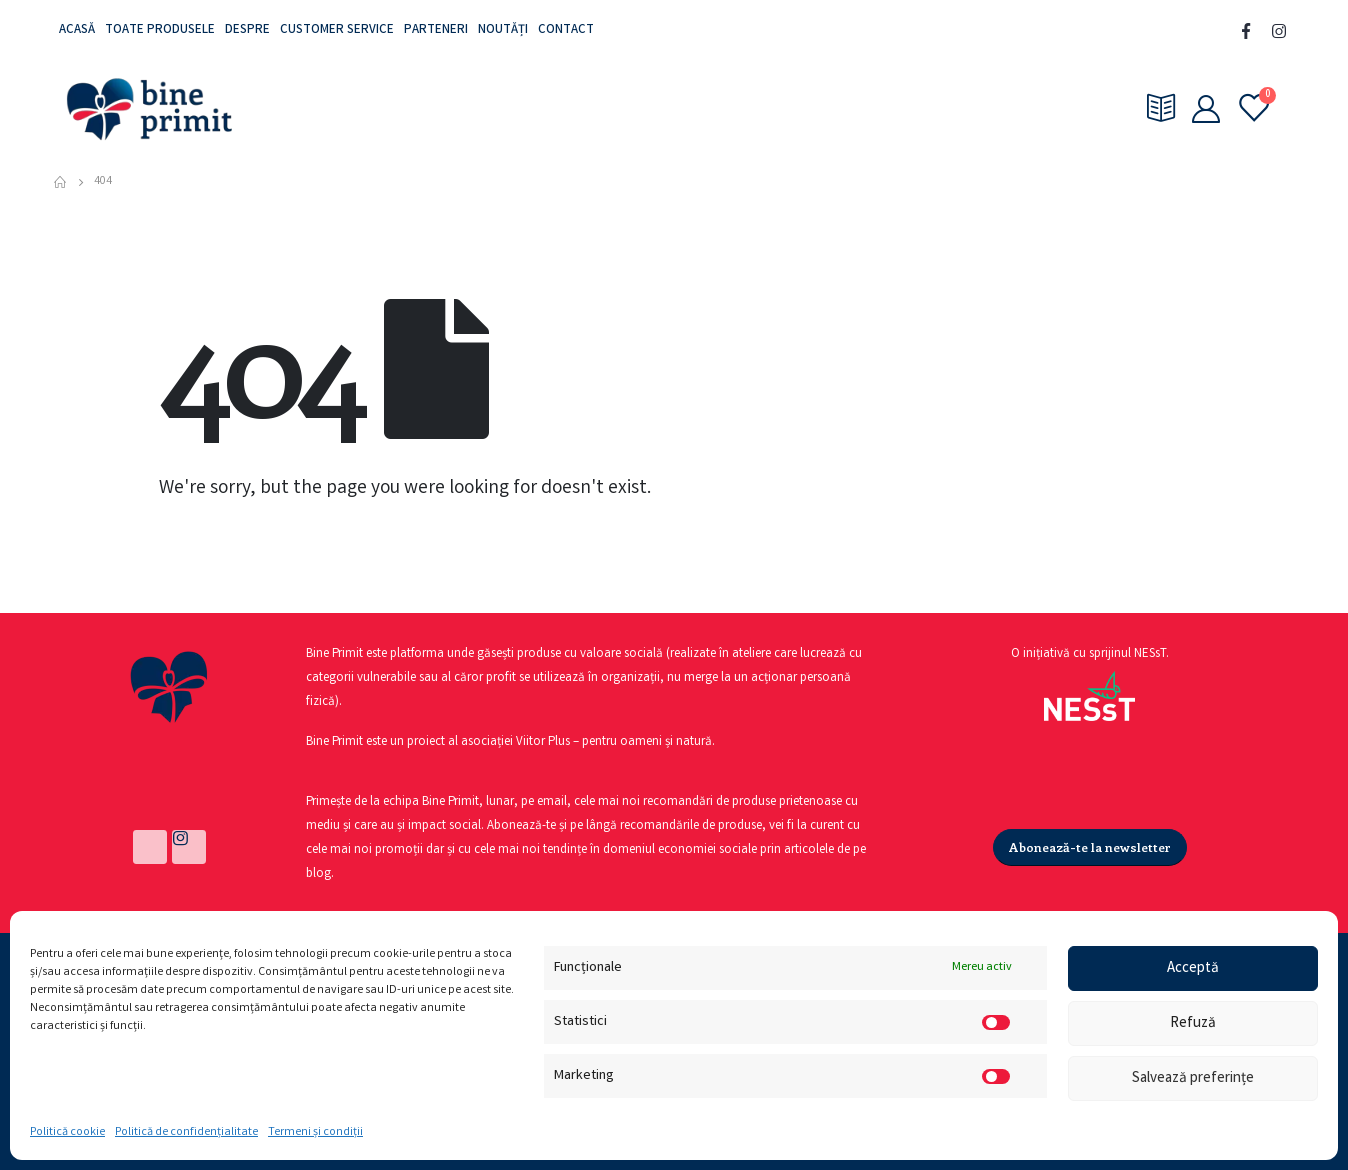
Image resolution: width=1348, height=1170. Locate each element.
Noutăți (503, 30)
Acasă (77, 30)
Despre (247, 30)
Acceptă (1193, 969)
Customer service (337, 30)
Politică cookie (67, 1132)
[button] (1090, 847)
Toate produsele (160, 30)
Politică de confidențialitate (186, 1132)
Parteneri (436, 30)
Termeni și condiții (315, 1132)
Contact (566, 30)
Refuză (1193, 1024)
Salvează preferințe (1193, 1079)
